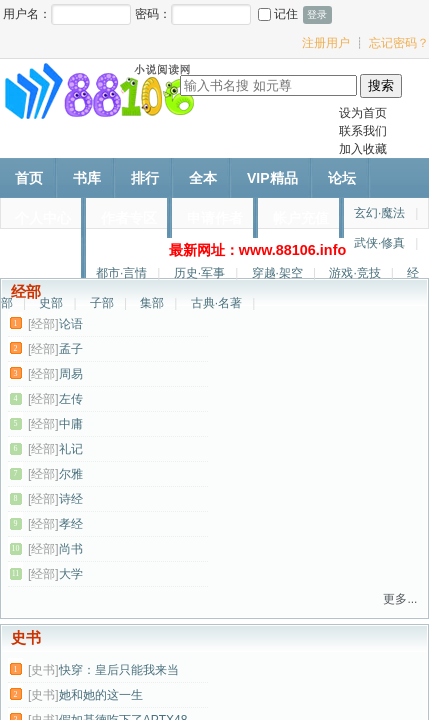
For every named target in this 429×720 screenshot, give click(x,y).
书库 (87, 178)
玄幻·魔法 (379, 213)
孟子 (71, 349)
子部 (102, 303)
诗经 (71, 499)
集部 (152, 303)
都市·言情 (121, 273)
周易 (71, 374)
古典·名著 (216, 303)
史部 (51, 303)
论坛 (342, 178)
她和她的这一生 (101, 695)
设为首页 (363, 113)
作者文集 (43, 258)
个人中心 (43, 218)
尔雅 (71, 474)
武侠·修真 (379, 243)
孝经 (71, 524)
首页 (29, 178)
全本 (203, 178)
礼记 (71, 449)
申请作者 (215, 218)
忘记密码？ (399, 43)
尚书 (71, 549)
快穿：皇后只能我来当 (119, 670)
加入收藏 (363, 149)
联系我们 (363, 131)
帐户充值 (301, 218)
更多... (400, 599)
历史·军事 (199, 273)
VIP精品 (272, 178)
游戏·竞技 (354, 273)
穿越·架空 (277, 273)
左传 (71, 399)
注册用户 (326, 43)
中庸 (71, 424)
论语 (71, 324)
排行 (145, 178)
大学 (71, 574)
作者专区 (129, 218)
